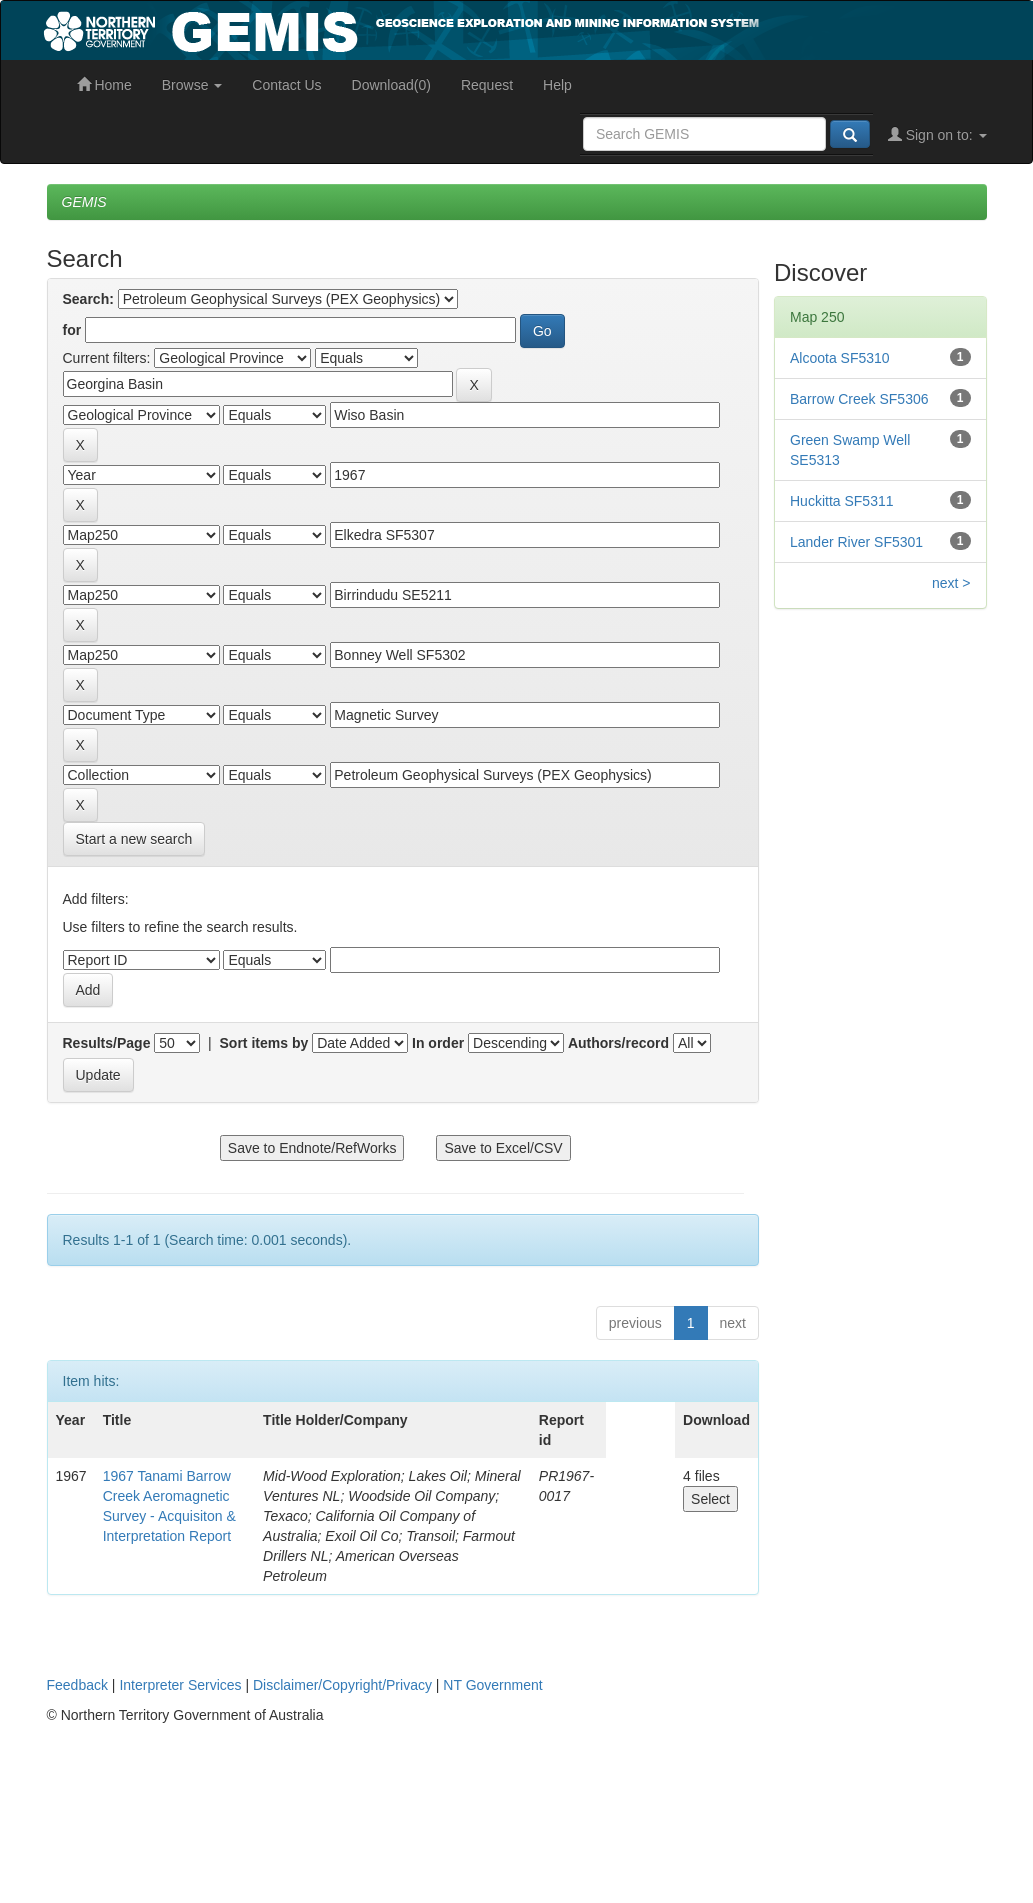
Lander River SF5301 (856, 542)
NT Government (492, 1685)
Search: (88, 299)
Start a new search (134, 839)
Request (487, 85)
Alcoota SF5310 (840, 358)
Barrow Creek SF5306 (859, 399)
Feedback (77, 1685)
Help (557, 85)
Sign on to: (937, 135)
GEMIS (84, 202)
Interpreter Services (180, 1685)
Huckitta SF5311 (842, 501)
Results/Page (107, 1043)
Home (104, 85)
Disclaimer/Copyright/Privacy (342, 1685)
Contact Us (286, 85)
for (72, 330)
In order (438, 1043)
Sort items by (264, 1043)
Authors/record (618, 1043)
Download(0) (391, 85)
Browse (192, 85)
